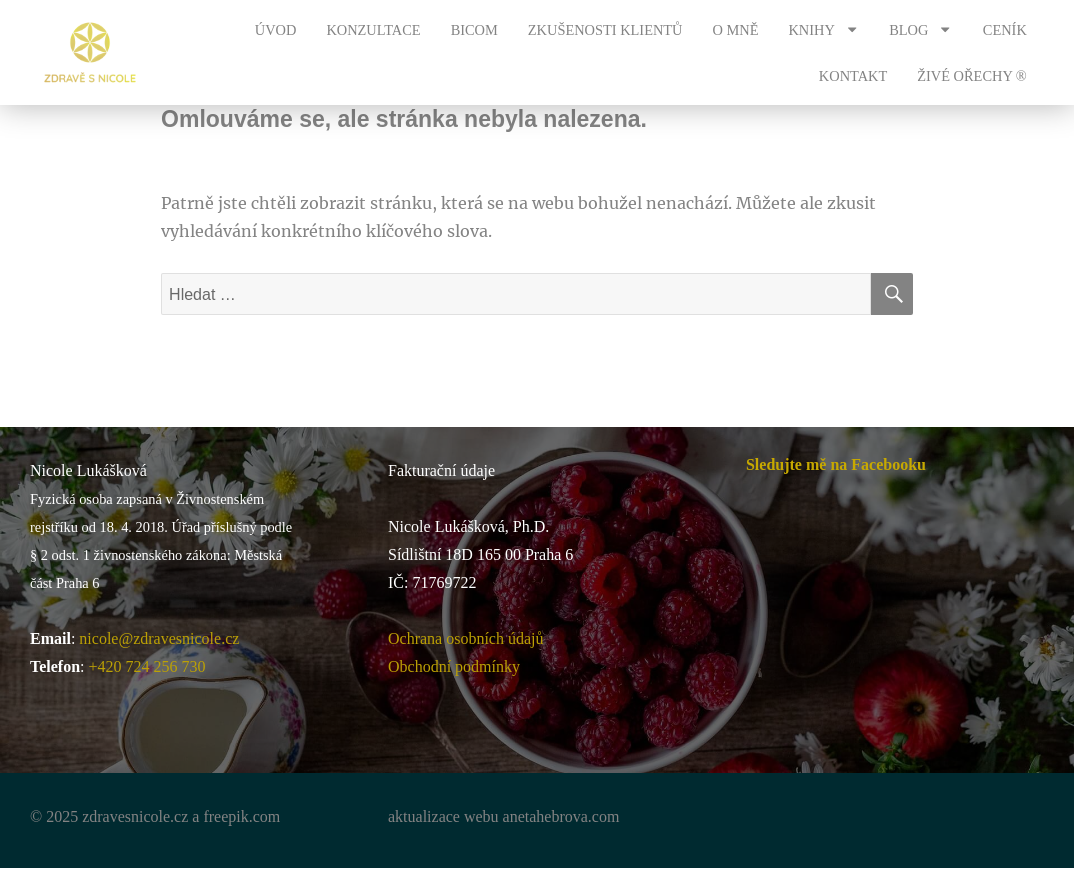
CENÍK (1005, 30)
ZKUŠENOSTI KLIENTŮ (605, 30)
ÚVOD (276, 30)
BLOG (921, 29)
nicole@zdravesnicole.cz (159, 638)
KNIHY (823, 29)
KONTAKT (853, 76)
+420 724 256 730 (147, 666)
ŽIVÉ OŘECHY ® (972, 76)
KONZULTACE (373, 30)
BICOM (474, 30)
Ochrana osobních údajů (466, 638)
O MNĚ (736, 30)
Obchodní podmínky (454, 666)
